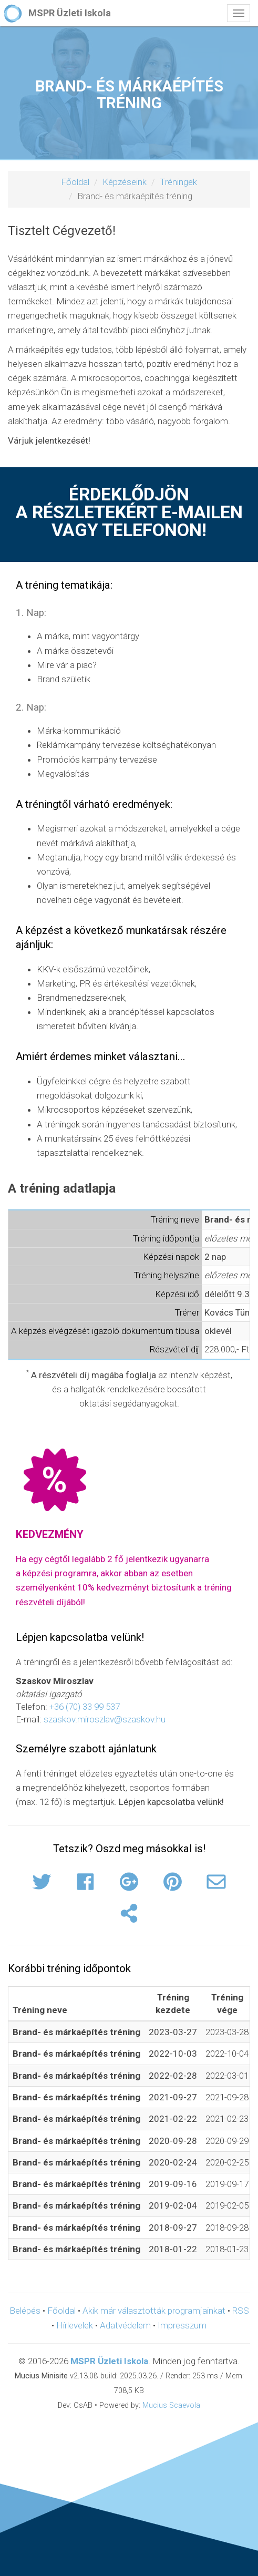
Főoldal (75, 182)
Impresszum (182, 2325)
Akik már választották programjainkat (153, 2310)
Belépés (24, 2310)
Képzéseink (124, 182)
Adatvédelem (125, 2325)
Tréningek (178, 182)
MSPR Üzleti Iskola (109, 2361)
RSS (240, 2310)
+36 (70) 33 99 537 (84, 1706)
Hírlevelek (74, 2325)
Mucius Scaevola (171, 2405)
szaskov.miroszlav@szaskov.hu (105, 1719)
